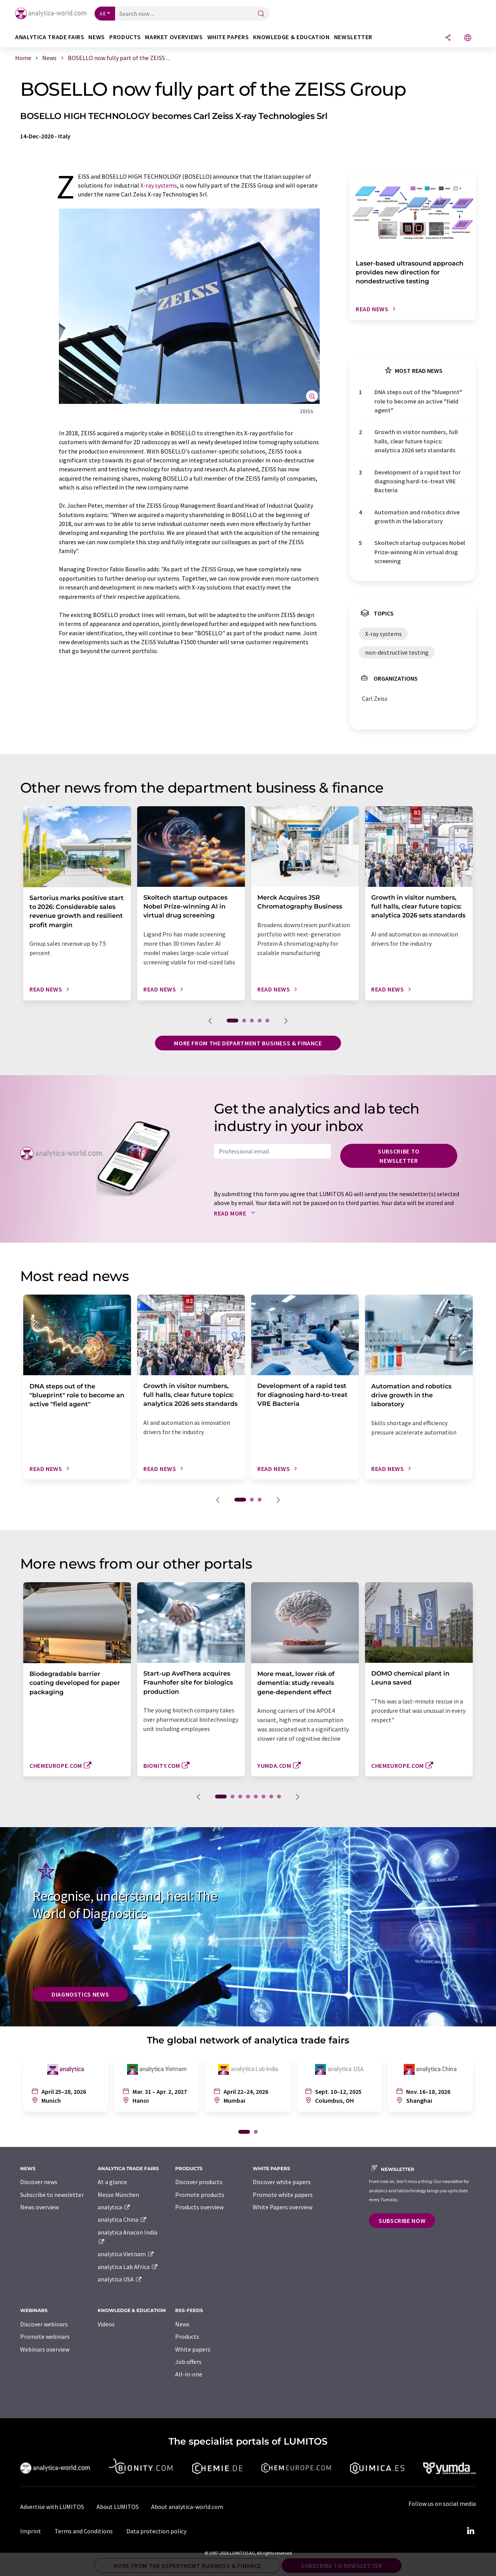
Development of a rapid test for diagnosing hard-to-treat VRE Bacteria (417, 481)
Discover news (38, 2182)
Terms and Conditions (84, 2531)
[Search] (261, 14)
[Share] (448, 38)
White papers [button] (228, 37)
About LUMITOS (117, 2506)
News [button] (96, 37)
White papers (192, 2349)
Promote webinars (45, 2336)
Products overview (199, 2207)
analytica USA (120, 2279)
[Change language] (467, 38)
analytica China (122, 2219)
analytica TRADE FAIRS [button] (49, 37)
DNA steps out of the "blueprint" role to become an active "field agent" (418, 401)
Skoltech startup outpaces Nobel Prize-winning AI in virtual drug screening (419, 552)
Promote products (199, 2194)
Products (187, 2336)
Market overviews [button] (174, 37)
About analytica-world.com (187, 2506)
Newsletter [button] (353, 37)
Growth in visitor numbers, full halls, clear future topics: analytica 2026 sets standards (416, 441)
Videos (106, 2324)
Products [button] (125, 37)
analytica (114, 2207)
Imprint (30, 2531)
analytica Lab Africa (128, 2267)
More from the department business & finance (248, 1043)
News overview (39, 2207)
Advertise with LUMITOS (52, 2506)
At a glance (112, 2182)
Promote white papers (283, 2194)
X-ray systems (158, 185)
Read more (236, 1213)
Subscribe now (402, 2220)
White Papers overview (282, 2207)
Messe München (118, 2194)
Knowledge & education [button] (291, 37)
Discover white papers (282, 2182)
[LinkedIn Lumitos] (470, 2531)
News (182, 2324)
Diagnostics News (80, 1994)
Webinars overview (44, 2349)
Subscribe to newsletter (399, 1155)
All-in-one (188, 2374)
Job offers (188, 2362)
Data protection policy (156, 2531)
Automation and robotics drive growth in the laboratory (417, 516)
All (103, 13)
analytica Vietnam (126, 2254)
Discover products (198, 2182)
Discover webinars (44, 2324)
